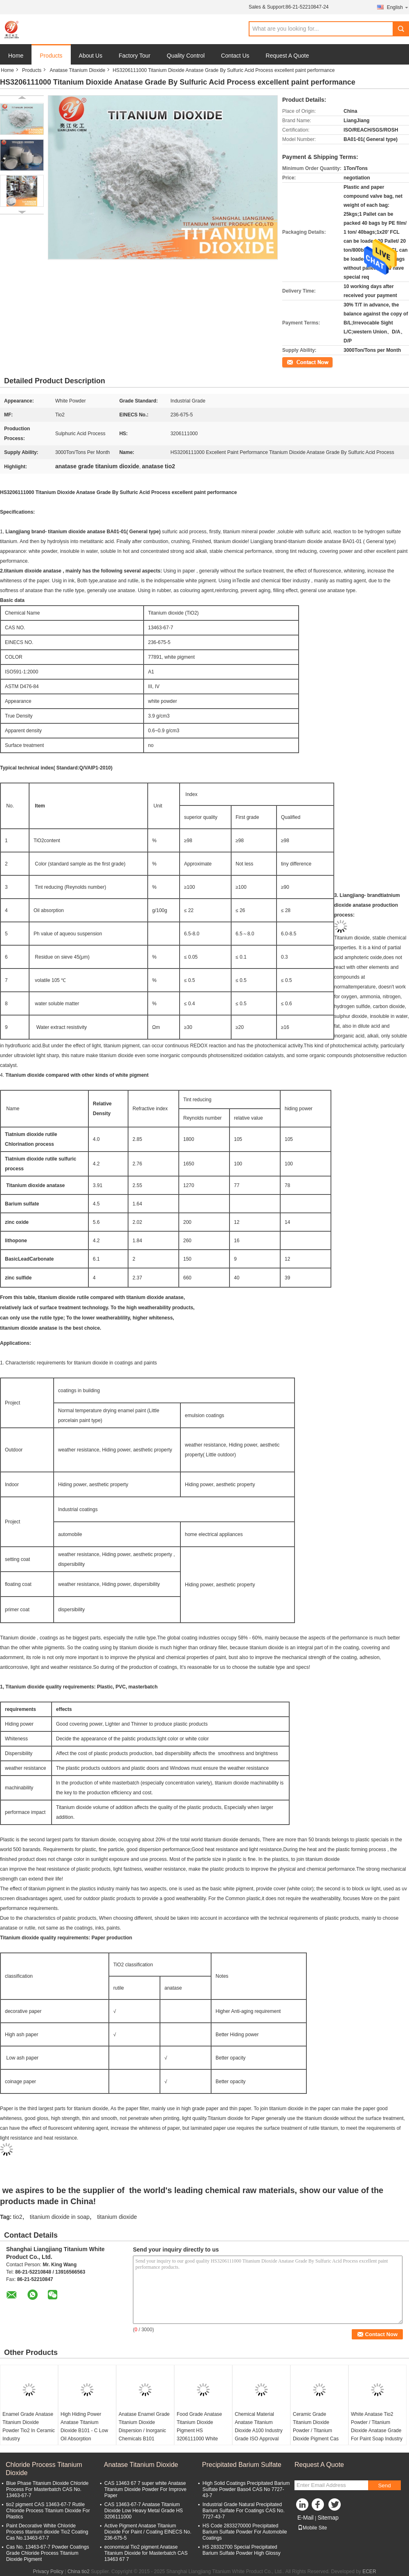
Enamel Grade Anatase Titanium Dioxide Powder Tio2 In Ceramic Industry (28, 2425)
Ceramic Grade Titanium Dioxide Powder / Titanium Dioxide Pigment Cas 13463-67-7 (316, 2429)
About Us (91, 55)
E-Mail (305, 2516)
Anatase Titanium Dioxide (77, 70)
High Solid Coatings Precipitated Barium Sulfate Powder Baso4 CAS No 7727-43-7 (246, 2488)
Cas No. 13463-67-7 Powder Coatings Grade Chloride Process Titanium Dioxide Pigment (47, 2551)
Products (51, 55)
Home (15, 55)
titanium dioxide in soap (60, 2215)
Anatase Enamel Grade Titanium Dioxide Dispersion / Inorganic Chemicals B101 (144, 2425)
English (398, 7)
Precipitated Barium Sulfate (241, 2463)
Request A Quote (287, 55)
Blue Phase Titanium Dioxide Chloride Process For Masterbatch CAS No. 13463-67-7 (47, 2488)
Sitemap (327, 2516)
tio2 (17, 2215)
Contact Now (296, 361)
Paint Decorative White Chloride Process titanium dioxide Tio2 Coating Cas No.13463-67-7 (47, 2530)
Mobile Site (312, 2526)
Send (384, 2484)
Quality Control (186, 55)
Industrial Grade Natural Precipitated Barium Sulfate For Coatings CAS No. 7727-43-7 (243, 2509)
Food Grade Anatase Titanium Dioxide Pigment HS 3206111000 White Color (199, 2429)
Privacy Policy (48, 2570)
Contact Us (235, 55)
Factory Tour (135, 55)
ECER (369, 2570)
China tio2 (78, 2570)
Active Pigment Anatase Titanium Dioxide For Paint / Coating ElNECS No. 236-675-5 (147, 2530)
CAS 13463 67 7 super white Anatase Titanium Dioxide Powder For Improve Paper (145, 2488)
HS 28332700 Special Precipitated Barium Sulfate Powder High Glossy (241, 2548)
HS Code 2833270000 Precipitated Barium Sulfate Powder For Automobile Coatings (244, 2530)
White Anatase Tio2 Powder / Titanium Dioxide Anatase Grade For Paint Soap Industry (376, 2425)
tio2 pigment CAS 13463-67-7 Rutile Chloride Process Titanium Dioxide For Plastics (48, 2509)
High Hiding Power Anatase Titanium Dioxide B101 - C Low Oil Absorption (84, 2425)
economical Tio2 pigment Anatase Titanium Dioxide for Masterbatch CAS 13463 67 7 (146, 2551)
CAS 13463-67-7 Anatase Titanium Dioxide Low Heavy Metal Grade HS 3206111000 (143, 2509)
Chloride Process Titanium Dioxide (44, 2467)
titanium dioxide (117, 2215)
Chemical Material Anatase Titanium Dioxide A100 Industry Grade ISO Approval (259, 2425)
